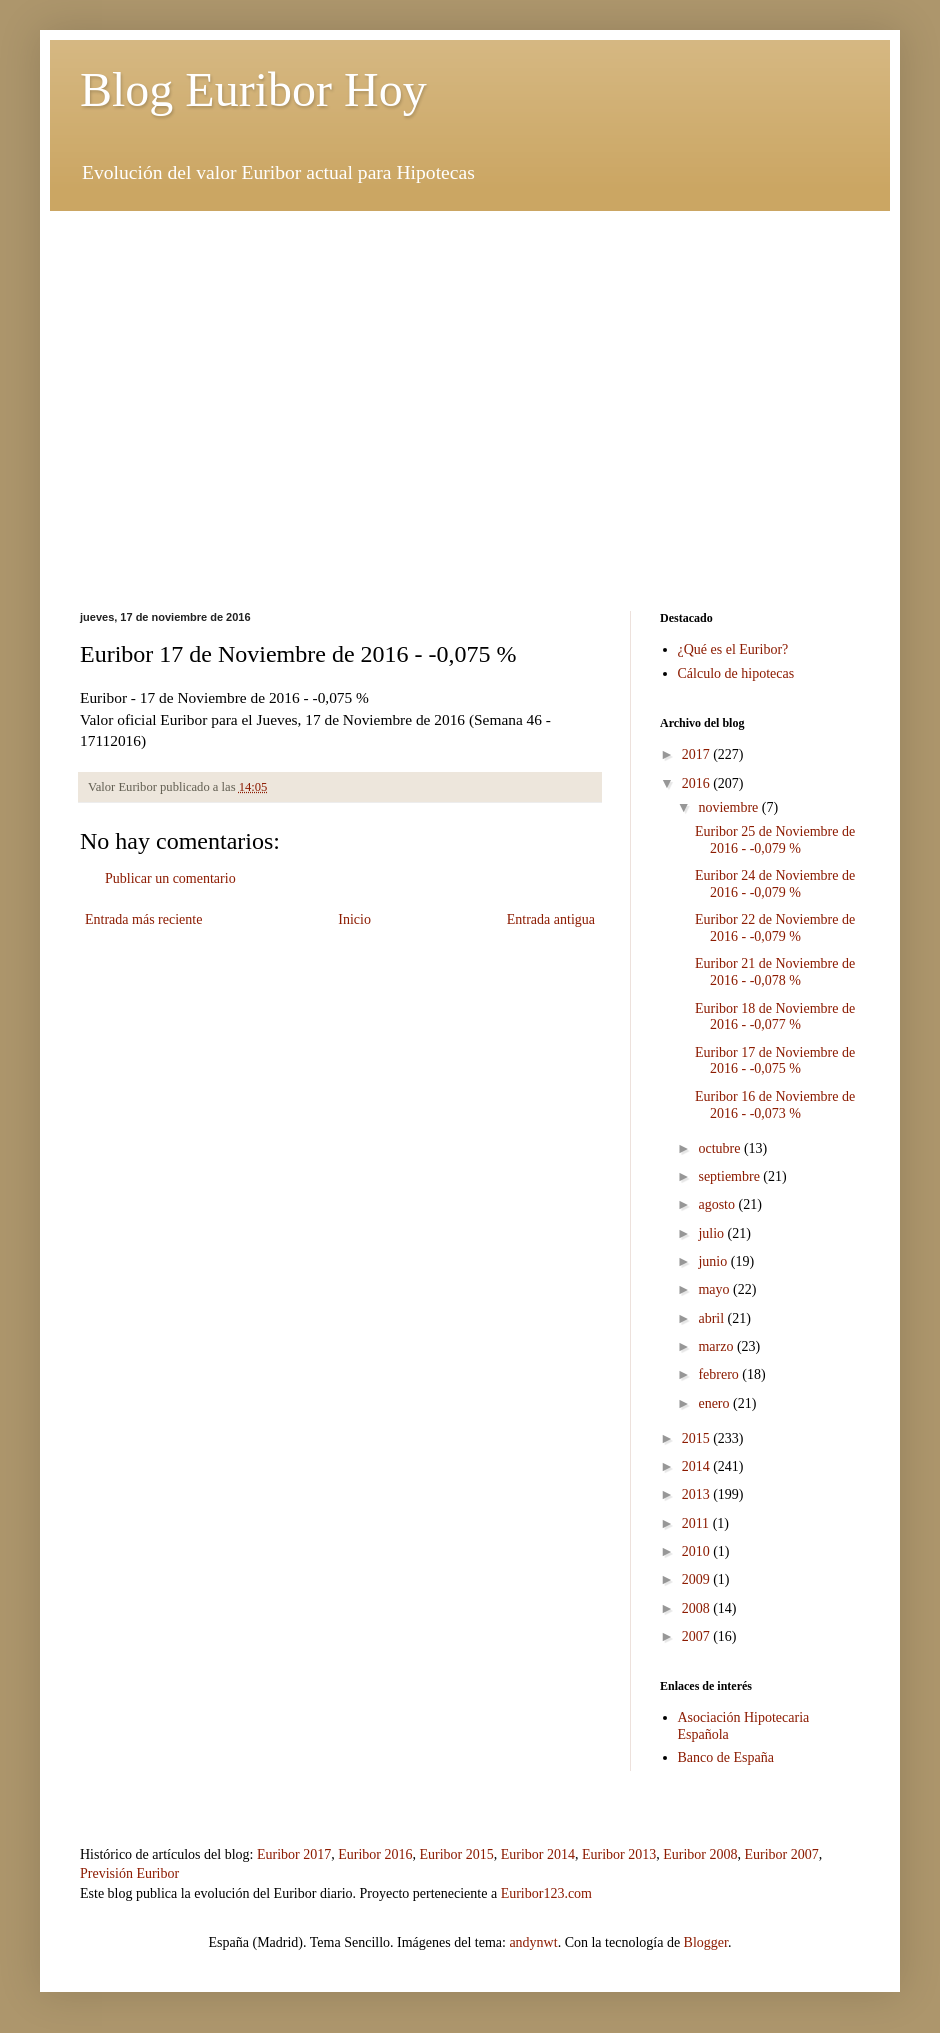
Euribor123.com (546, 1893)
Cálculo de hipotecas (736, 673)
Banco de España (726, 1757)
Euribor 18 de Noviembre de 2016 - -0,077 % (775, 1017)
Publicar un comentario (170, 878)
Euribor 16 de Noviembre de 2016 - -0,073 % (775, 1105)
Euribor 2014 (538, 1854)
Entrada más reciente (143, 919)
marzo (717, 1346)
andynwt (533, 1942)
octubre (720, 1148)
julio (712, 1233)
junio (714, 1261)
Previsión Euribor (129, 1873)
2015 (698, 1438)
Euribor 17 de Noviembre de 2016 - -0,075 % (775, 1061)
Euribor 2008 (700, 1854)
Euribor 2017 (294, 1854)
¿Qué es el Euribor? (733, 649)
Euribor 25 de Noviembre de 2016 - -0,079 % (775, 840)
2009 (698, 1579)
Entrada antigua (551, 919)
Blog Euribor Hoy (253, 89)
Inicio (354, 919)
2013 (698, 1494)
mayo (715, 1289)
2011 (697, 1523)
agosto (718, 1204)
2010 (698, 1551)
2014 (698, 1466)
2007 (698, 1636)
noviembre (729, 807)
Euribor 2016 (375, 1854)
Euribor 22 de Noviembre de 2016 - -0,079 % (775, 928)
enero (715, 1403)
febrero (720, 1374)
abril (712, 1318)
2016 (698, 783)
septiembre (730, 1176)
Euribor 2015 (456, 1854)
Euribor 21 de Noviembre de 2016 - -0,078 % (775, 972)
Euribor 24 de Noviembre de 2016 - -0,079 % (775, 884)
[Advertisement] (470, 351)
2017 (698, 754)
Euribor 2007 (782, 1854)
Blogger (706, 1942)
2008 (698, 1608)
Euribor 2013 (619, 1854)
